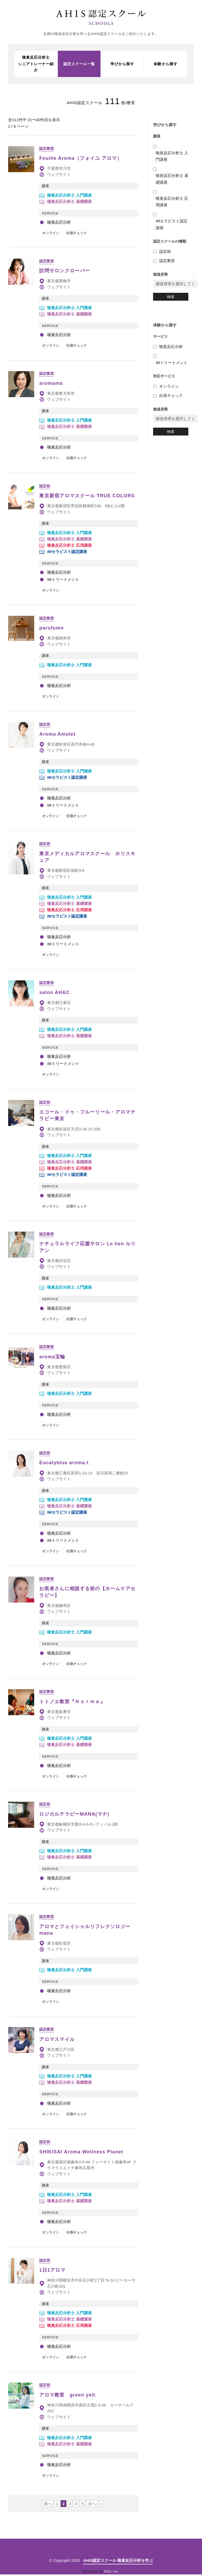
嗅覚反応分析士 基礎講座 (172, 182)
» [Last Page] (101, 2505)
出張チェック (171, 401)
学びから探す (122, 65)
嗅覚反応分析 (171, 352)
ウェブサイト (59, 176)
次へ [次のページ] (92, 2505)
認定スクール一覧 (79, 64)
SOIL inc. (111, 2573)
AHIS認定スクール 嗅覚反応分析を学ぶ (118, 2562)
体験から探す (165, 65)
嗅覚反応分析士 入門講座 (172, 159)
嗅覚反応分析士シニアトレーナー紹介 (35, 65)
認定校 (165, 255)
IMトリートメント (172, 368)
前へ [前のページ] (48, 2505)
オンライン (169, 392)
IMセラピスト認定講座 (172, 228)
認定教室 (167, 264)
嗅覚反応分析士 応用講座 (172, 205)
